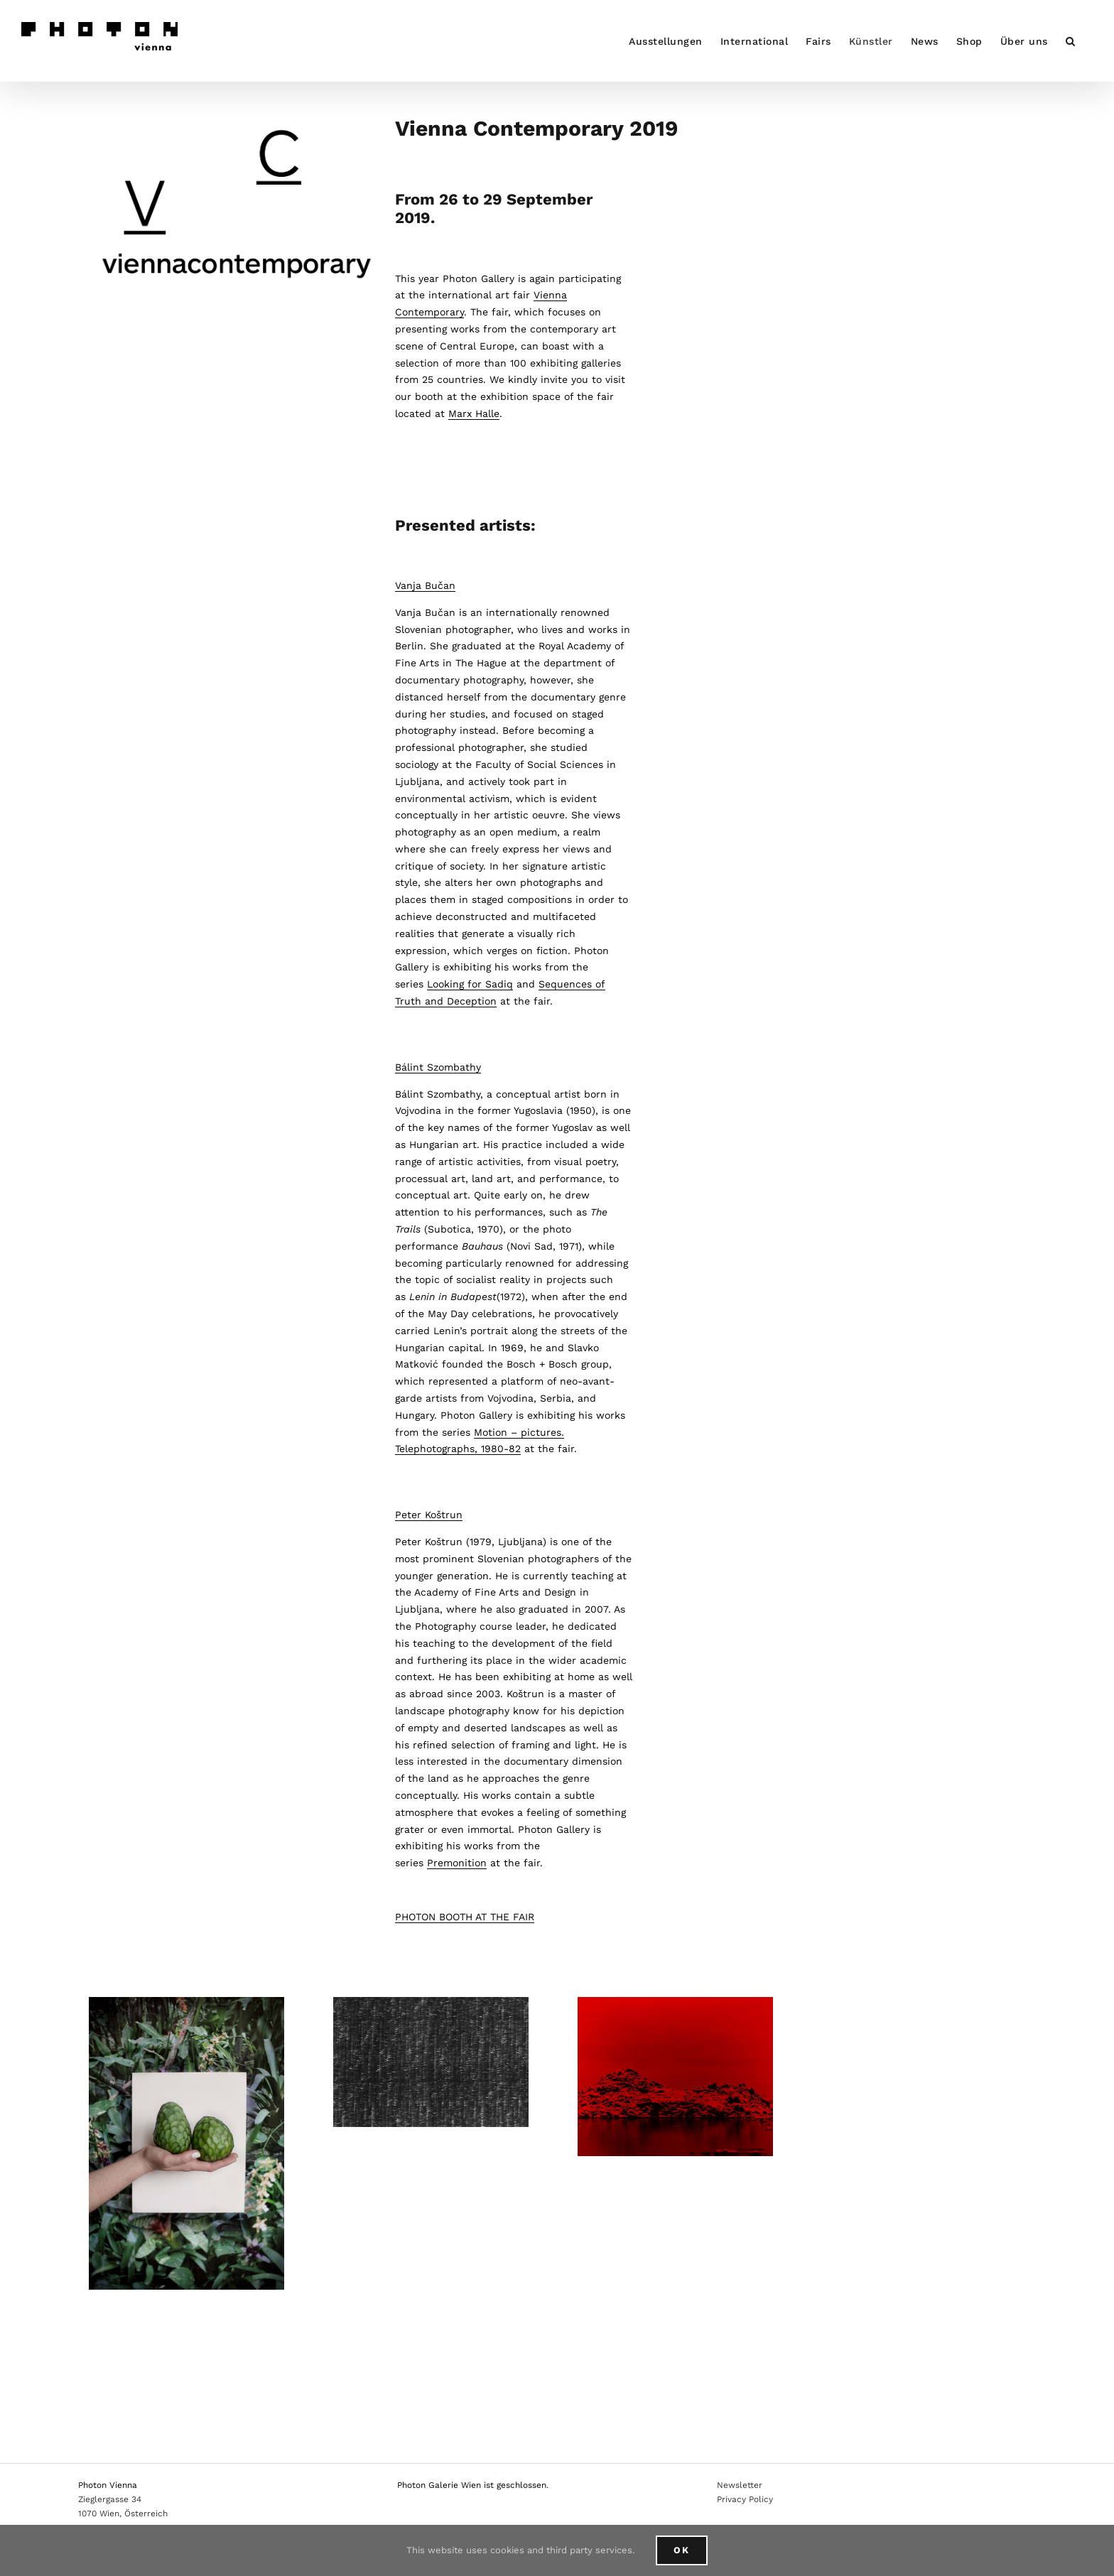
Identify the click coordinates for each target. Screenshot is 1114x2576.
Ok (682, 2550)
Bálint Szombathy (438, 1067)
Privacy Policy (745, 2499)
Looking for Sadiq (470, 984)
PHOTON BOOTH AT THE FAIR (464, 1916)
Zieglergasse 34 (109, 2499)
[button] (1071, 41)
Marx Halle (473, 413)
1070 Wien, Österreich (123, 2513)
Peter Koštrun (429, 1514)
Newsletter (739, 2485)
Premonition (457, 1862)
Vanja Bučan (425, 585)
